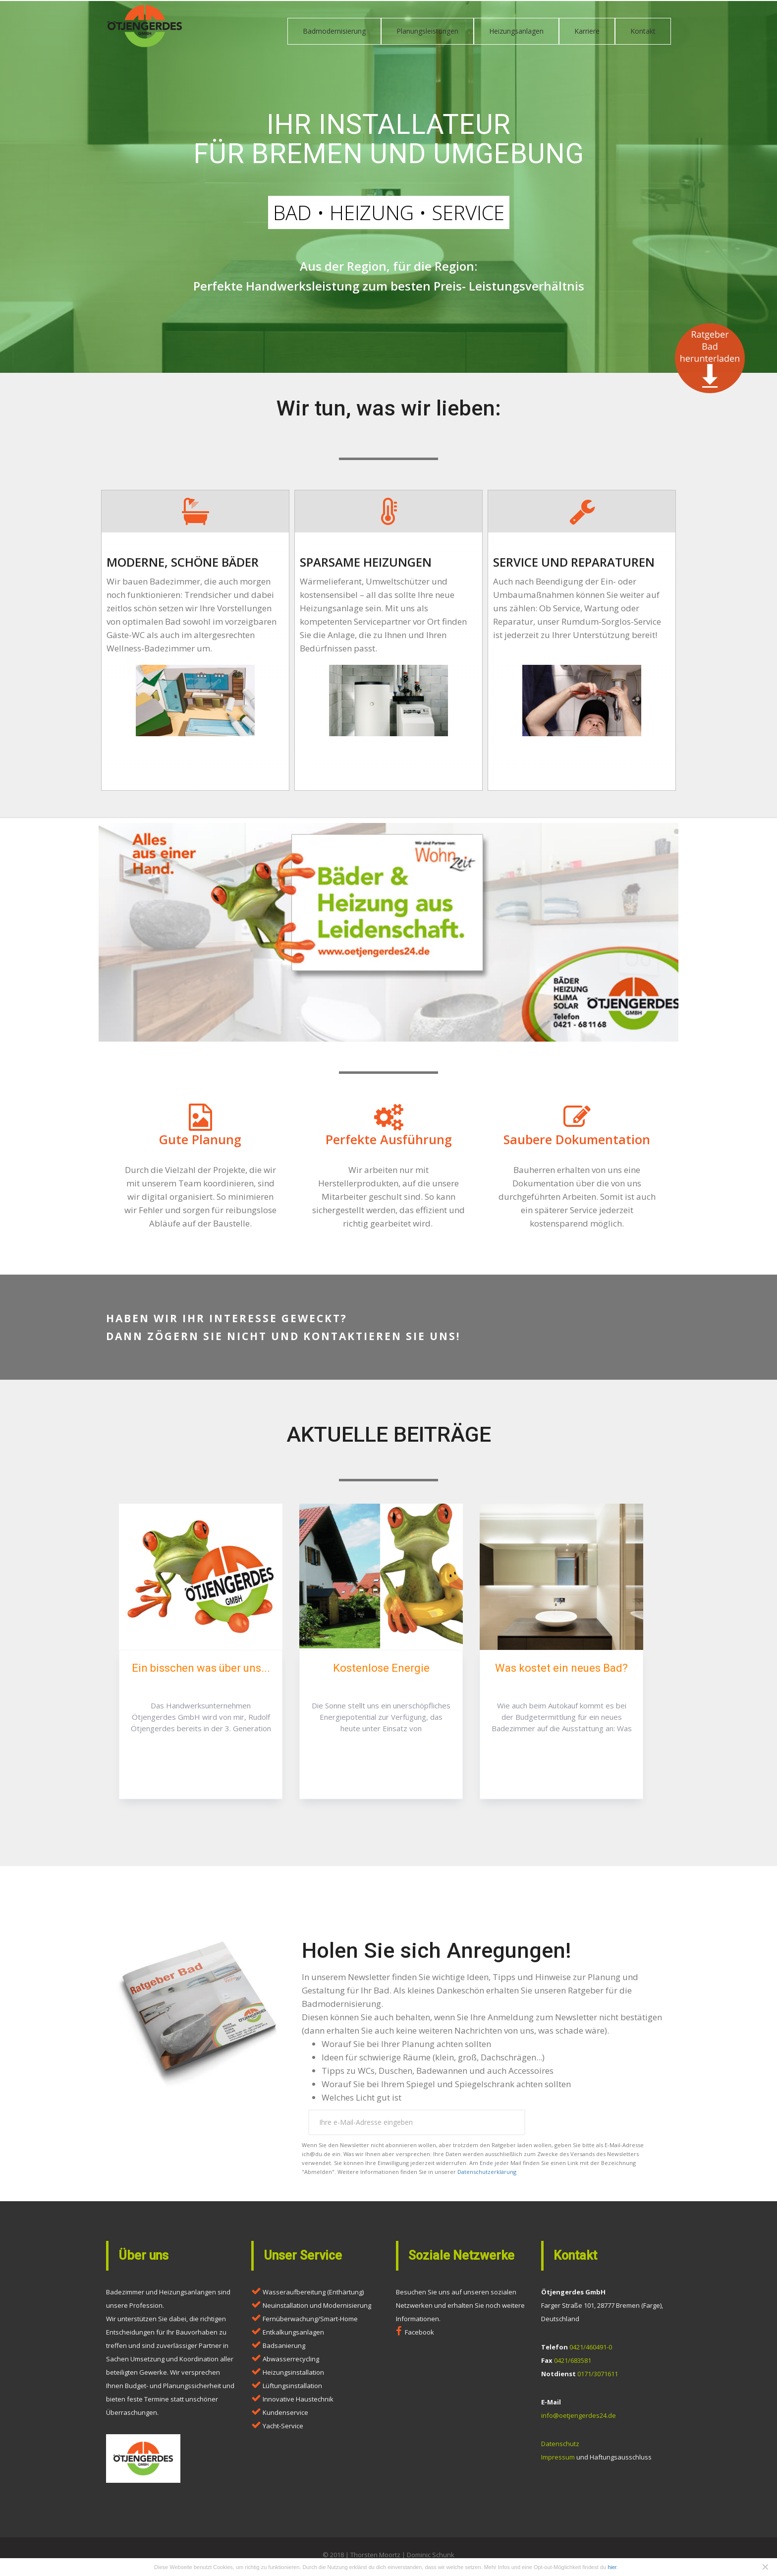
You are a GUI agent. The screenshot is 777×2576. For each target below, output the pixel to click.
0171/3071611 (597, 2378)
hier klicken (195, 763)
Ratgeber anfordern (595, 2126)
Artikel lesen (201, 1769)
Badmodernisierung (334, 31)
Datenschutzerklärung (486, 2176)
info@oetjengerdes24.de (578, 2419)
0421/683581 (572, 2364)
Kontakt (643, 31)
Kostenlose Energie (381, 1672)
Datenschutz (560, 2448)
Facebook (419, 2336)
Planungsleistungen (427, 31)
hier (612, 2567)
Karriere (587, 31)
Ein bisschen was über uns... (201, 1672)
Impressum (558, 2461)
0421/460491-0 (590, 2351)
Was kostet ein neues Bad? (561, 1672)
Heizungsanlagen (516, 31)
